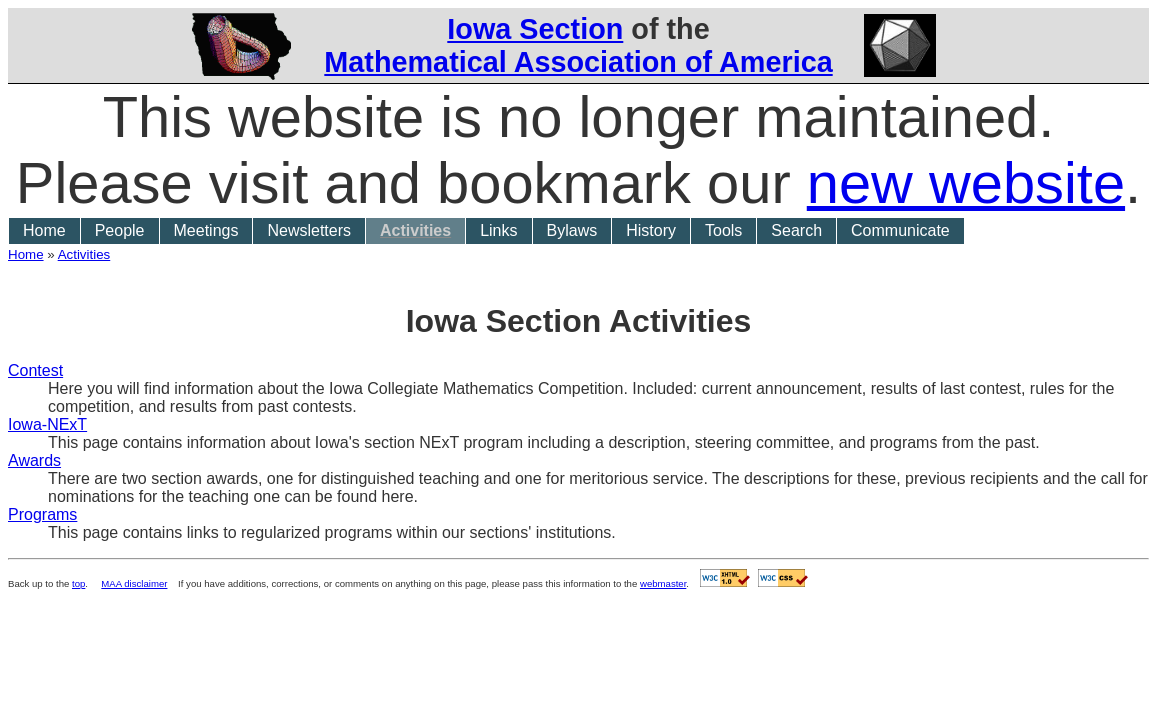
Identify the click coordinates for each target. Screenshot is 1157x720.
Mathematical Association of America (578, 62)
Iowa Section (535, 29)
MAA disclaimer (134, 583)
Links (498, 230)
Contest (35, 370)
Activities (415, 230)
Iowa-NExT (47, 424)
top (78, 583)
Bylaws (572, 230)
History (651, 230)
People (120, 230)
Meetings (206, 230)
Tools (723, 230)
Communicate (900, 230)
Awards (34, 460)
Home (44, 230)
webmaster (663, 583)
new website (966, 183)
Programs (42, 514)
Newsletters (309, 230)
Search (796, 230)
